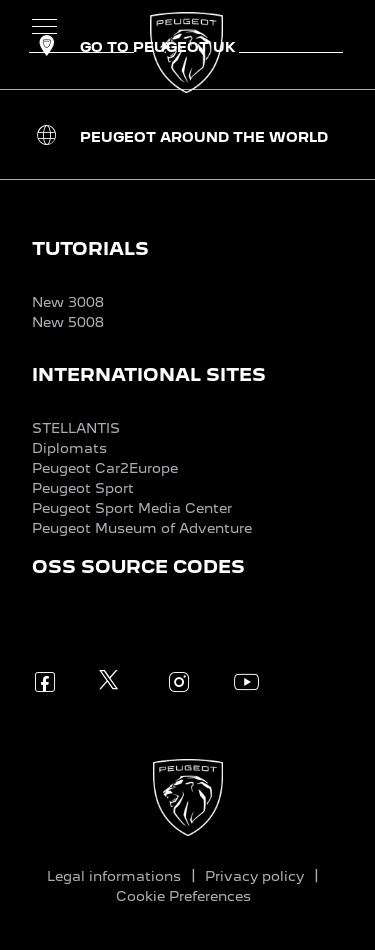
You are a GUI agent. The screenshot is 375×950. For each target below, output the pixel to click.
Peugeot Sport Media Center (132, 508)
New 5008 (68, 322)
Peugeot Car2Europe (105, 468)
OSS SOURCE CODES (138, 566)
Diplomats (69, 448)
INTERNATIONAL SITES (149, 374)
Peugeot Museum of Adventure (142, 528)
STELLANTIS (76, 428)
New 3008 (68, 302)
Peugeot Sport (83, 488)
